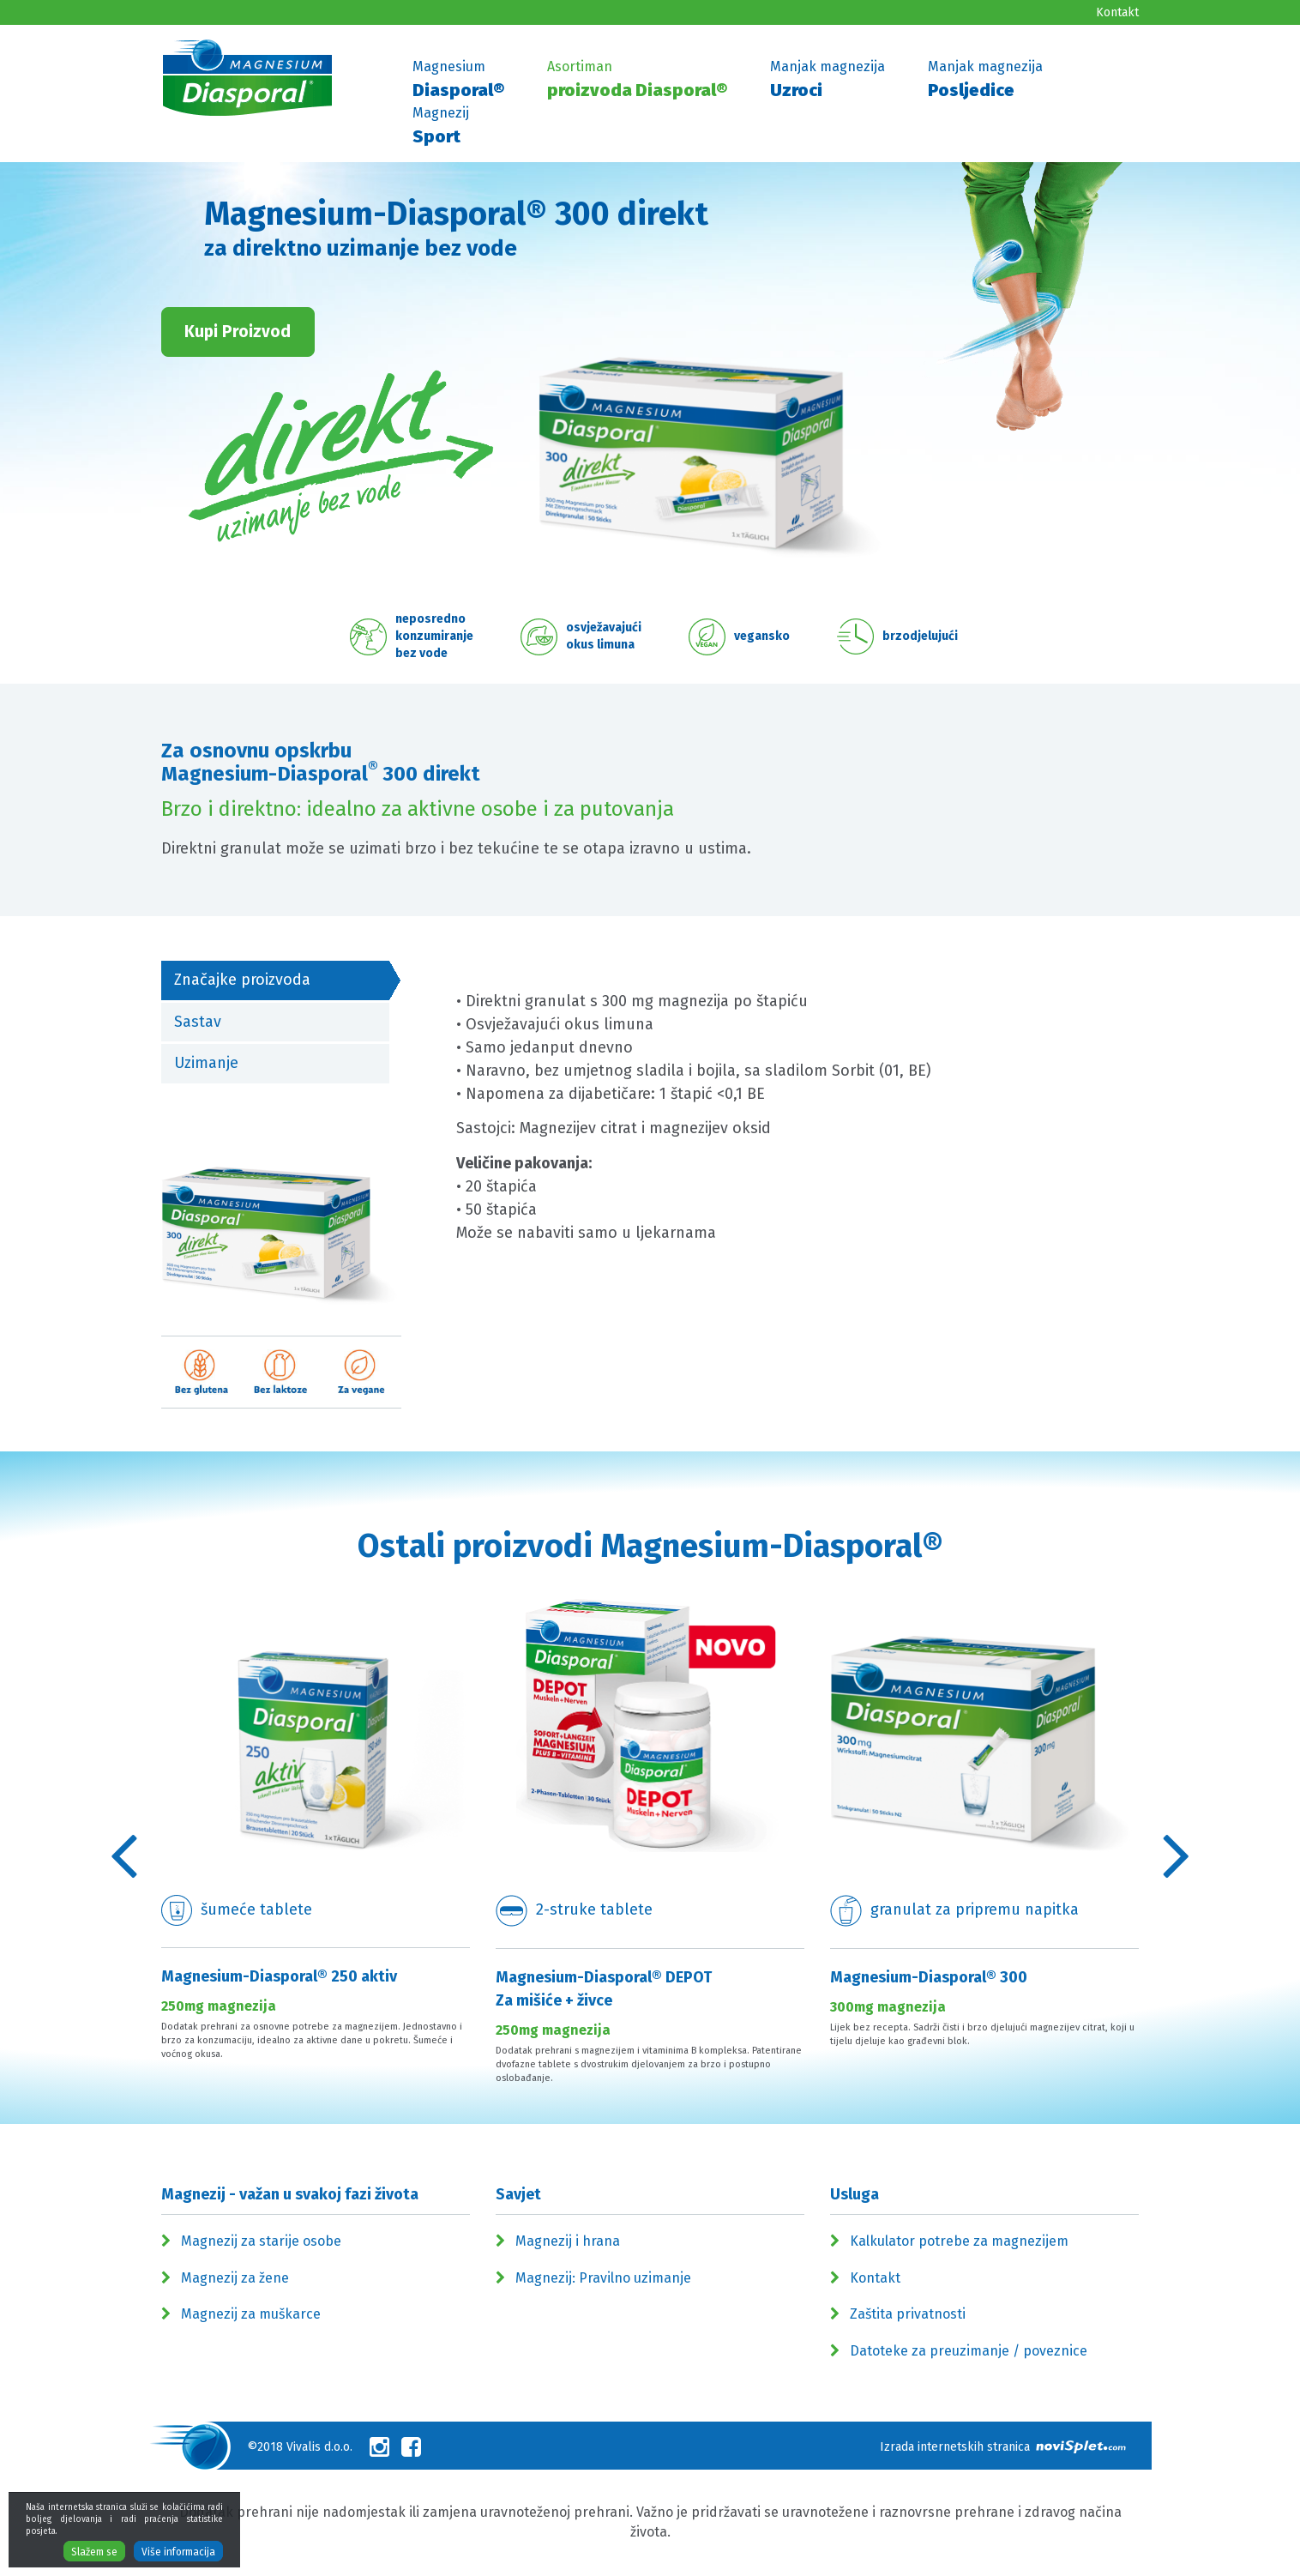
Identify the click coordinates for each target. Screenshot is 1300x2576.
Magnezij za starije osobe (261, 2241)
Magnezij (440, 127)
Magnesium (458, 80)
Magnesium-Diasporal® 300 (928, 1977)
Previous (123, 1854)
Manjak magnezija (827, 80)
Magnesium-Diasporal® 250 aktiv (279, 1976)
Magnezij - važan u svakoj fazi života (289, 2194)
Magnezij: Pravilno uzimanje (603, 2278)
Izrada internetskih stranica (1003, 2447)
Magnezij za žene (235, 2278)
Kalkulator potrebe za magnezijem (959, 2241)
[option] (315, 1843)
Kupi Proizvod (237, 331)
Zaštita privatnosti (908, 2314)
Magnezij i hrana (567, 2241)
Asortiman (637, 80)
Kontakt (1117, 12)
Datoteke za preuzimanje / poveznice (968, 2351)
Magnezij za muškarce (251, 2314)
